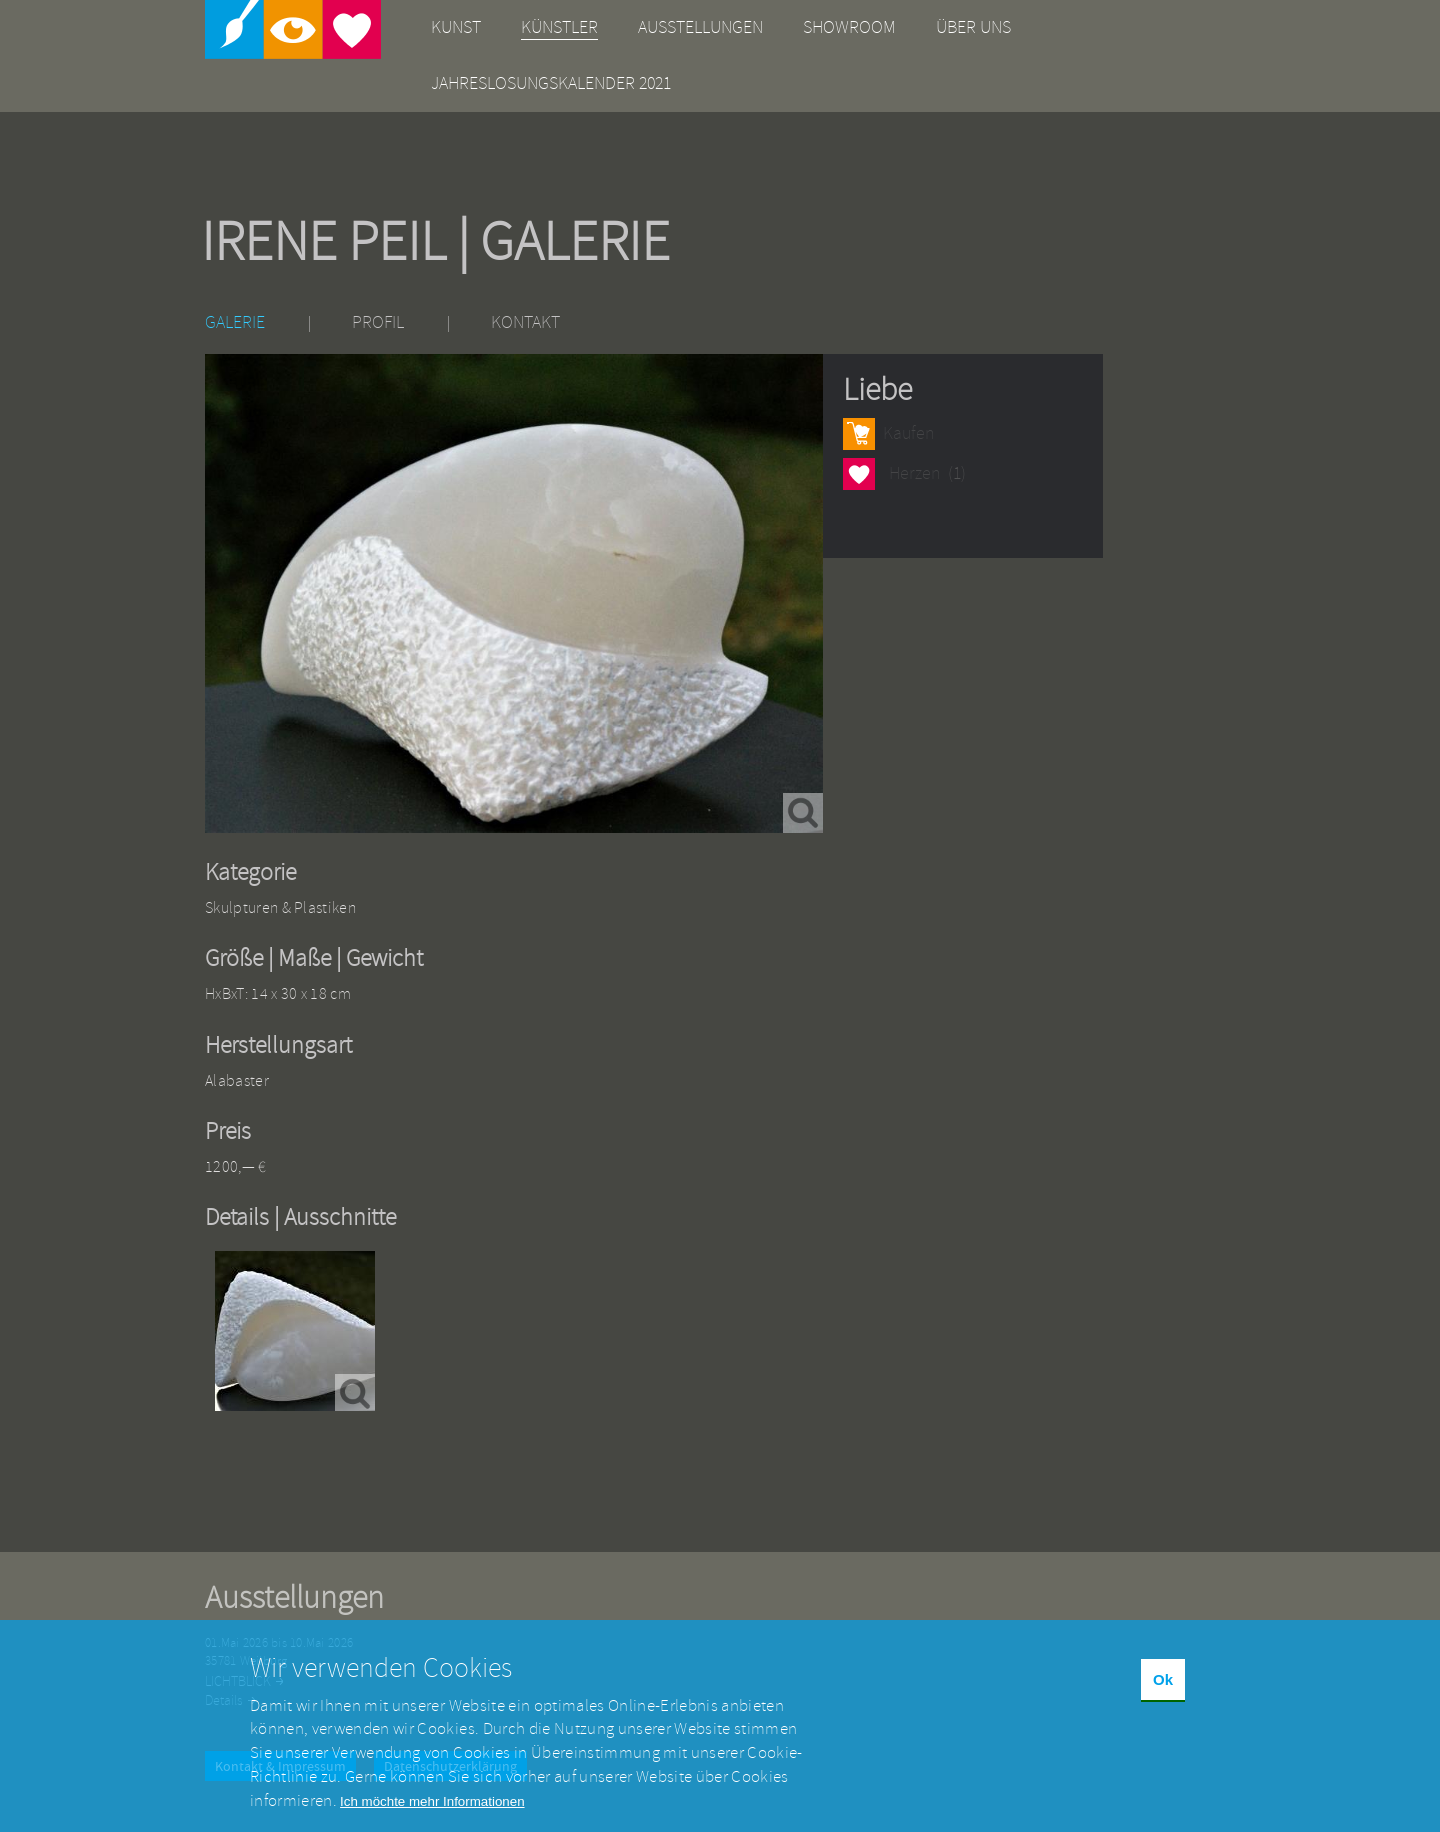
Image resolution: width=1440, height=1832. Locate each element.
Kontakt (525, 322)
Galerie (235, 322)
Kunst (456, 27)
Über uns (973, 27)
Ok (1163, 1693)
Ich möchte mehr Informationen (432, 1814)
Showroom (849, 27)
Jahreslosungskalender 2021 (551, 83)
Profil (378, 322)
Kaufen (908, 433)
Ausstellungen (700, 27)
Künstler (559, 27)
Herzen (859, 473)
